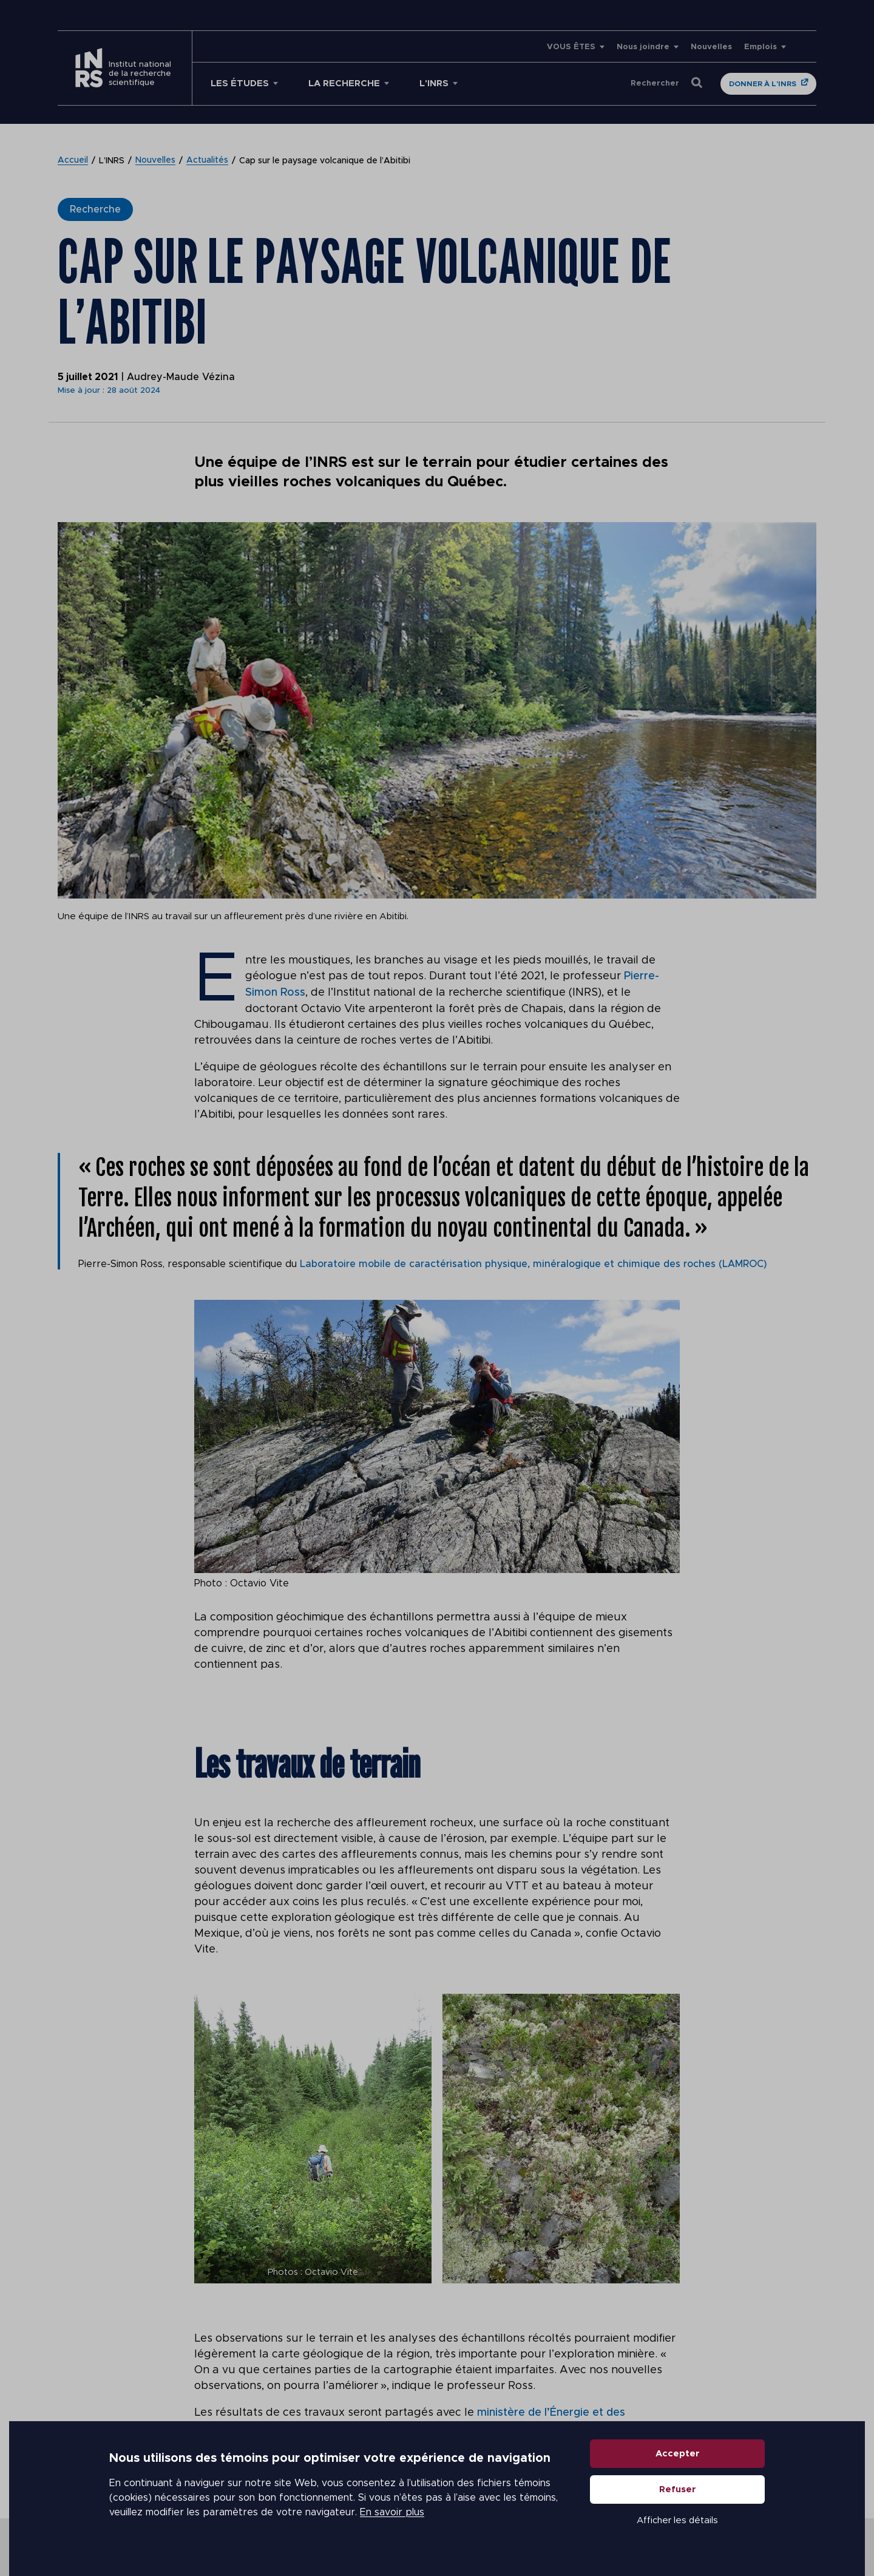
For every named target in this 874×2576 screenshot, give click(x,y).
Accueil (73, 161)
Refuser (677, 2492)
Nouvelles (711, 47)
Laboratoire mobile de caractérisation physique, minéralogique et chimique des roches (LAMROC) (536, 1263)
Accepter (678, 2456)
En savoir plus (392, 2515)
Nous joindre (643, 47)
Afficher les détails (677, 2523)
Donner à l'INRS (762, 83)
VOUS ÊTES (571, 47)
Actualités (207, 161)
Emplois (760, 47)
